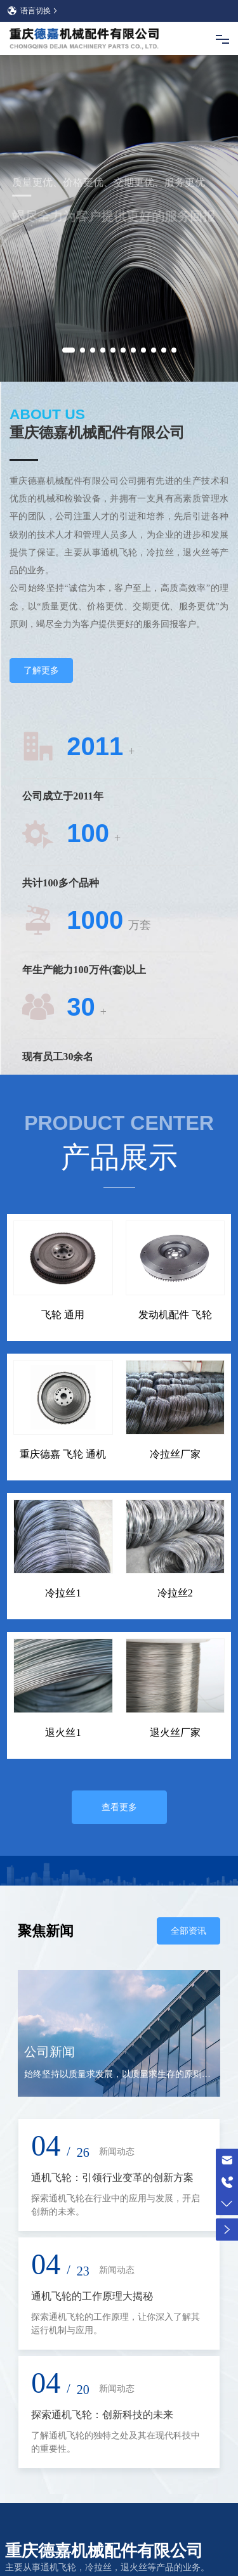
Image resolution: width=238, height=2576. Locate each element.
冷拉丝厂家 (175, 1361)
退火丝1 (63, 1639)
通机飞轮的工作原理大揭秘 (92, 2202)
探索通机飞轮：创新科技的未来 (102, 2321)
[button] (68, 261)
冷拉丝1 (63, 1500)
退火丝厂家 (175, 1639)
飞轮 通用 (62, 1221)
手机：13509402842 (73, 2501)
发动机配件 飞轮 (175, 1221)
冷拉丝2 (175, 1500)
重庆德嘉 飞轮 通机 (63, 1361)
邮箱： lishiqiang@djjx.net (86, 2525)
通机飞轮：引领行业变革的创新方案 (112, 2084)
